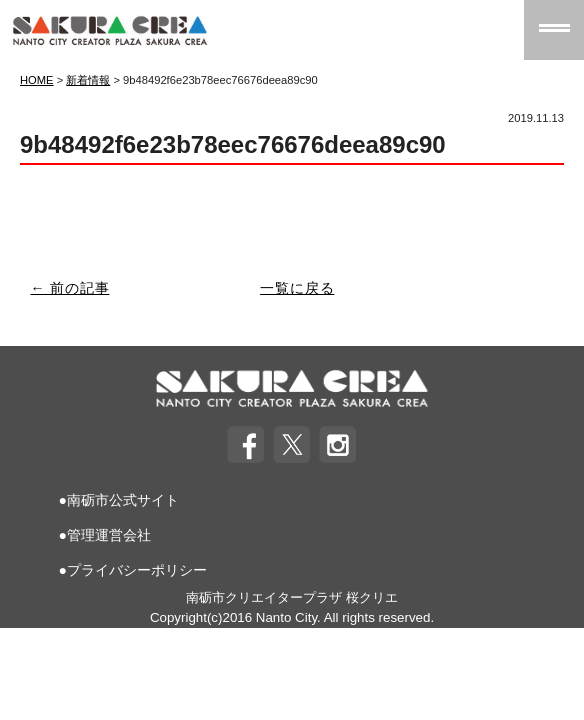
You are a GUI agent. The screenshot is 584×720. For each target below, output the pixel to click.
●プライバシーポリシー (132, 570)
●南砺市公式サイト (118, 500)
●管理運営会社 (104, 535)
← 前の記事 (70, 288)
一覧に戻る (297, 288)
